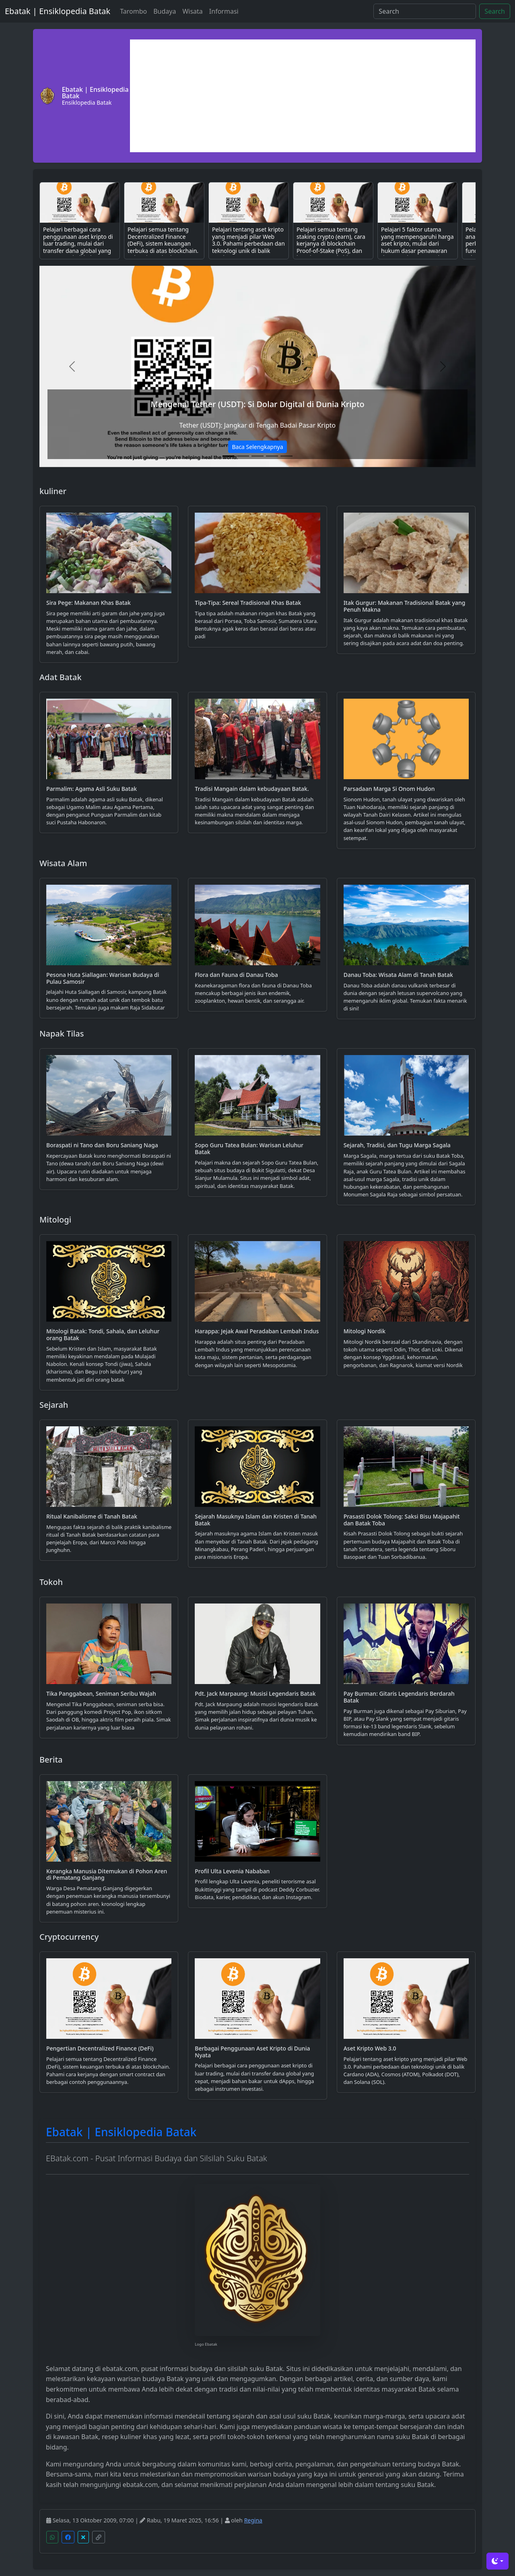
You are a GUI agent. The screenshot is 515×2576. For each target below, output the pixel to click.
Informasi (224, 11)
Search (494, 11)
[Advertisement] (303, 95)
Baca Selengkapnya (257, 447)
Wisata (192, 11)
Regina (253, 2520)
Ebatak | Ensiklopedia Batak (57, 11)
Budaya (164, 11)
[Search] (424, 11)
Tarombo (133, 11)
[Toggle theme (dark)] (497, 2561)
